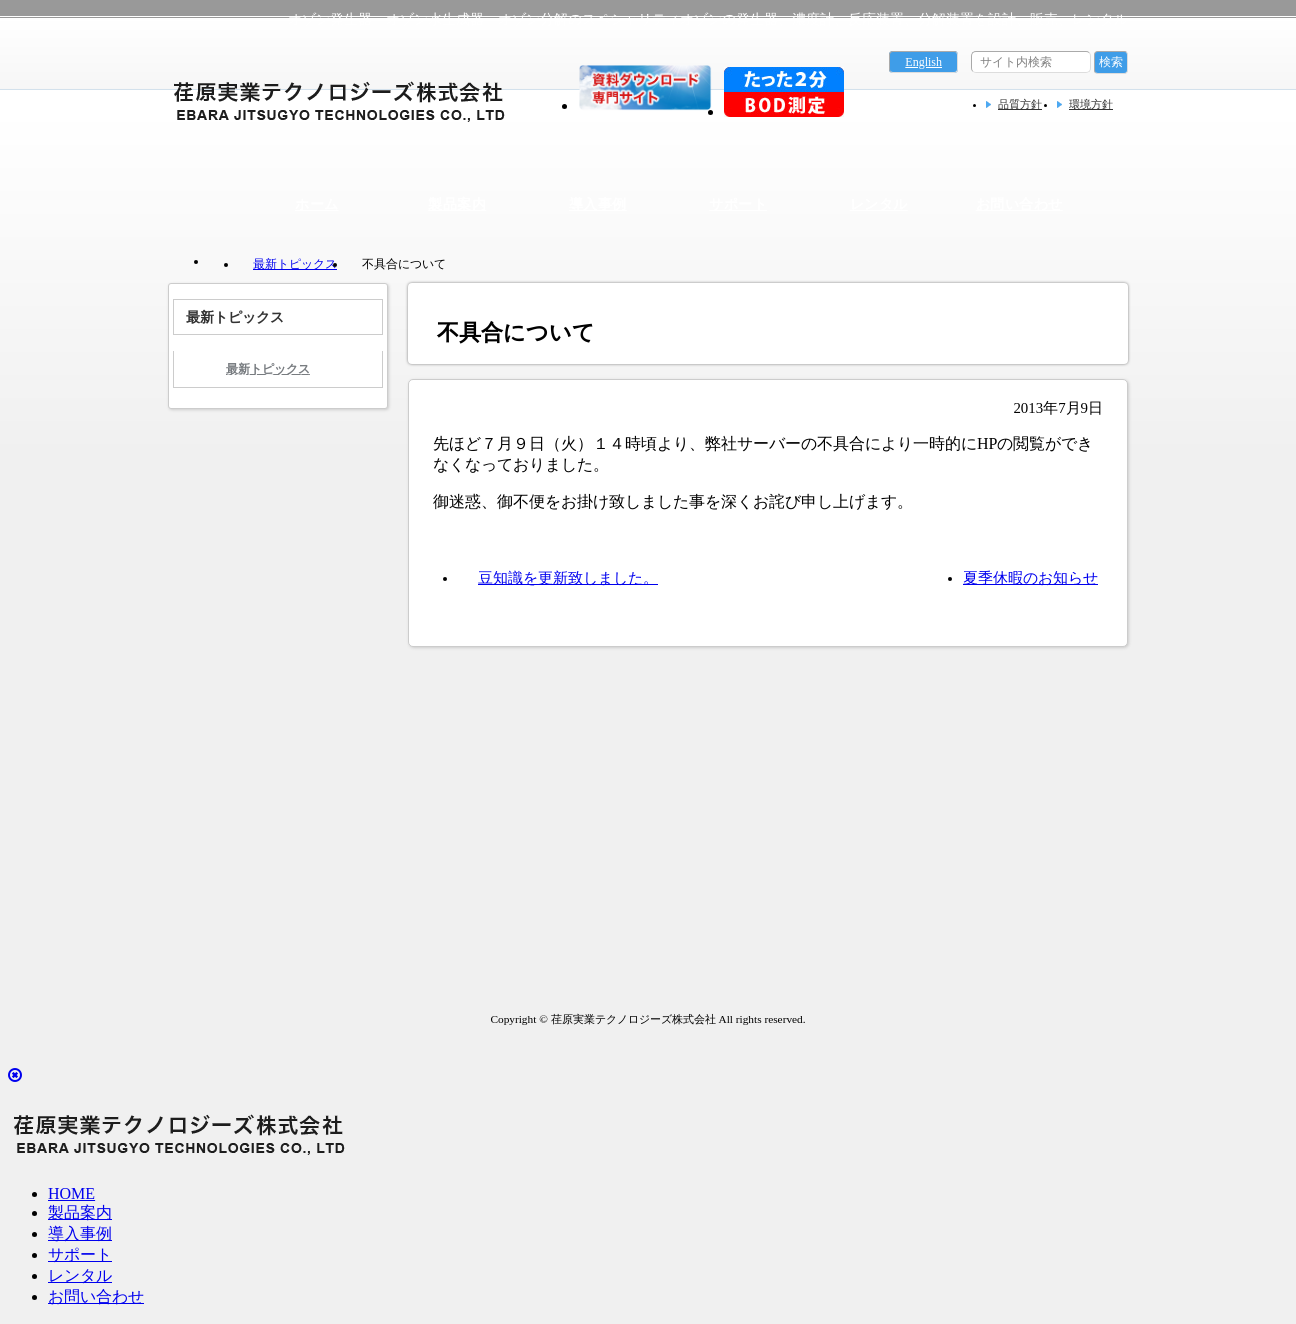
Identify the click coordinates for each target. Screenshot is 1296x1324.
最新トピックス (295, 264)
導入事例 (598, 204)
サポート (738, 204)
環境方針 (1091, 104)
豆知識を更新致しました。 (568, 578)
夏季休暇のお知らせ (1030, 578)
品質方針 (1020, 104)
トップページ (218, 263)
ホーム (316, 204)
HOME (71, 1193)
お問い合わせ (1019, 204)
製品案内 (457, 204)
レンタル (879, 204)
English (923, 62)
